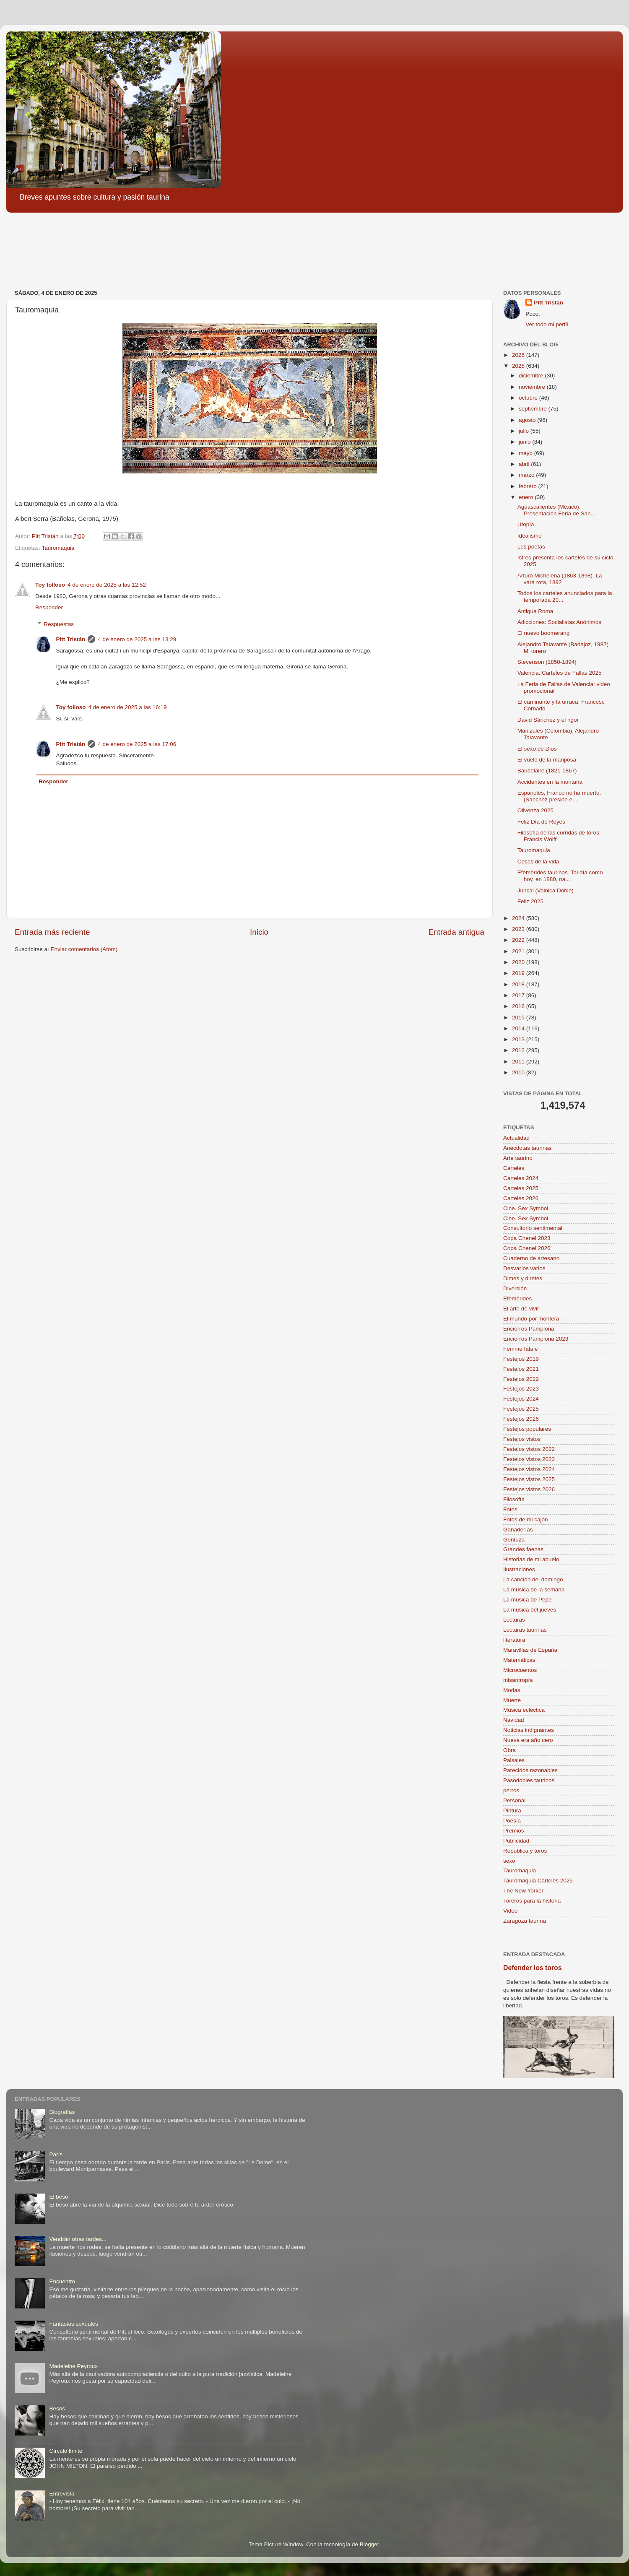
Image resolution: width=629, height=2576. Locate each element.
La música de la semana (533, 1589)
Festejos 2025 (521, 1409)
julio (524, 431)
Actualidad (516, 1138)
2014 (519, 1028)
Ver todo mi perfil (546, 324)
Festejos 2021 (521, 1369)
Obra (509, 1750)
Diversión (515, 1288)
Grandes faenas (523, 1549)
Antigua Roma (535, 611)
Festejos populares (527, 1429)
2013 (519, 1039)
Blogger (369, 2544)
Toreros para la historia (532, 1901)
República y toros (525, 1851)
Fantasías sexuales (73, 2324)
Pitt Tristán (71, 639)
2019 (519, 973)
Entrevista (61, 2493)
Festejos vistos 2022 (529, 1449)
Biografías (62, 2112)
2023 (519, 929)
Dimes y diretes (522, 1278)
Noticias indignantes (528, 1730)
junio (525, 442)
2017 (519, 995)
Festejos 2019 (521, 1359)
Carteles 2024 (520, 1178)
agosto (528, 420)
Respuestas (59, 624)
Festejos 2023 (521, 1388)
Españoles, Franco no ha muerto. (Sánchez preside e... (559, 796)
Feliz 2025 (530, 901)
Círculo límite (65, 2451)
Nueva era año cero (528, 1740)
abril (525, 464)
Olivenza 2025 (535, 810)
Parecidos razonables (530, 1770)
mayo (526, 453)
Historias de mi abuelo (531, 1559)
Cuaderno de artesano (531, 1258)
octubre (529, 398)
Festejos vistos (522, 1439)
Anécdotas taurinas (527, 1148)
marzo (527, 475)
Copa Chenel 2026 (527, 1248)
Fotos (510, 1509)
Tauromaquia (58, 548)
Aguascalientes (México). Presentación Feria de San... (556, 510)
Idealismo (529, 536)
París (55, 2154)
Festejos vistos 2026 (529, 1489)
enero (527, 497)
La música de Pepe (527, 1599)
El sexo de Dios (537, 749)
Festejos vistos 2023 (529, 1459)
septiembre (533, 409)
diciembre (532, 375)
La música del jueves (529, 1609)
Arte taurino (518, 1158)
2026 (519, 355)
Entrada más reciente (52, 932)
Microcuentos (520, 1670)
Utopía (525, 524)
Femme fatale (520, 1349)
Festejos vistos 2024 (529, 1469)
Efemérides (517, 1298)
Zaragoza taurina (524, 1921)
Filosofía (514, 1499)
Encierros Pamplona (528, 1329)
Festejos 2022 (521, 1379)
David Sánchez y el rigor (548, 720)
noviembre (533, 387)
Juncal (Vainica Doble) (545, 890)
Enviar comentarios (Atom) (84, 949)
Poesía (512, 1820)
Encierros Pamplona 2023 (535, 1339)
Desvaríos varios (524, 1268)
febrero (528, 486)
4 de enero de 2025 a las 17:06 (137, 744)
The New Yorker (523, 1890)
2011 (519, 1061)
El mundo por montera (531, 1318)
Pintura (512, 1810)
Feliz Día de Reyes (541, 822)
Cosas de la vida (538, 861)
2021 (519, 951)
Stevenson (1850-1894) (547, 662)
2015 (519, 1017)
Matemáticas (519, 1660)
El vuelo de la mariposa (546, 759)
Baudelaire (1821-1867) (547, 770)
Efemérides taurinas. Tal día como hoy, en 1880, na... (560, 875)
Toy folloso (50, 585)
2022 (519, 940)
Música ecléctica (524, 1710)
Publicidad (516, 1841)
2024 (519, 918)
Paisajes (514, 1760)
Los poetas (531, 546)
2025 (519, 366)
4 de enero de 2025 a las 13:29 (137, 639)
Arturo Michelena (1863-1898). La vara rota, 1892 (559, 578)
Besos (57, 2408)
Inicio (259, 932)
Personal (514, 1800)
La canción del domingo (533, 1579)
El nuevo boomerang (543, 633)
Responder (49, 607)
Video (510, 1911)
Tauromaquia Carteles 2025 (538, 1880)
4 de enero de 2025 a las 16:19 (127, 707)
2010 (519, 1072)
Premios (513, 1830)
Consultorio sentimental (532, 1228)
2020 (519, 962)
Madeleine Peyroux (73, 2366)
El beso (58, 2197)
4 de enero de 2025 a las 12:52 (107, 585)
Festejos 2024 (521, 1399)
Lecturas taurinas (525, 1630)
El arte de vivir (521, 1308)
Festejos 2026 (521, 1419)
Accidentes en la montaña (549, 782)
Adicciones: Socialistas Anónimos (559, 622)
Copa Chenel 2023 (527, 1238)
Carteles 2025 (520, 1188)
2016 (519, 1006)
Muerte (512, 1700)
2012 (519, 1050)
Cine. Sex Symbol (525, 1208)
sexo (509, 1861)
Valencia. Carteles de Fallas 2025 (559, 673)
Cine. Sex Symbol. (526, 1218)
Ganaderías (518, 1529)
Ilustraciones (519, 1569)
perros (511, 1790)
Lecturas (514, 1620)
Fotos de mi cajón (525, 1519)
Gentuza (514, 1539)
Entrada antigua (456, 932)
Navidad (513, 1720)
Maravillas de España (530, 1650)
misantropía (518, 1680)
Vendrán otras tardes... (78, 2239)
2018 (519, 984)
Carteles (513, 1168)
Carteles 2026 (520, 1198)
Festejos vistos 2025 (529, 1479)
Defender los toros (532, 1967)
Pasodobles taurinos (528, 1780)
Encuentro (62, 2281)
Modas (511, 1690)
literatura (514, 1640)
